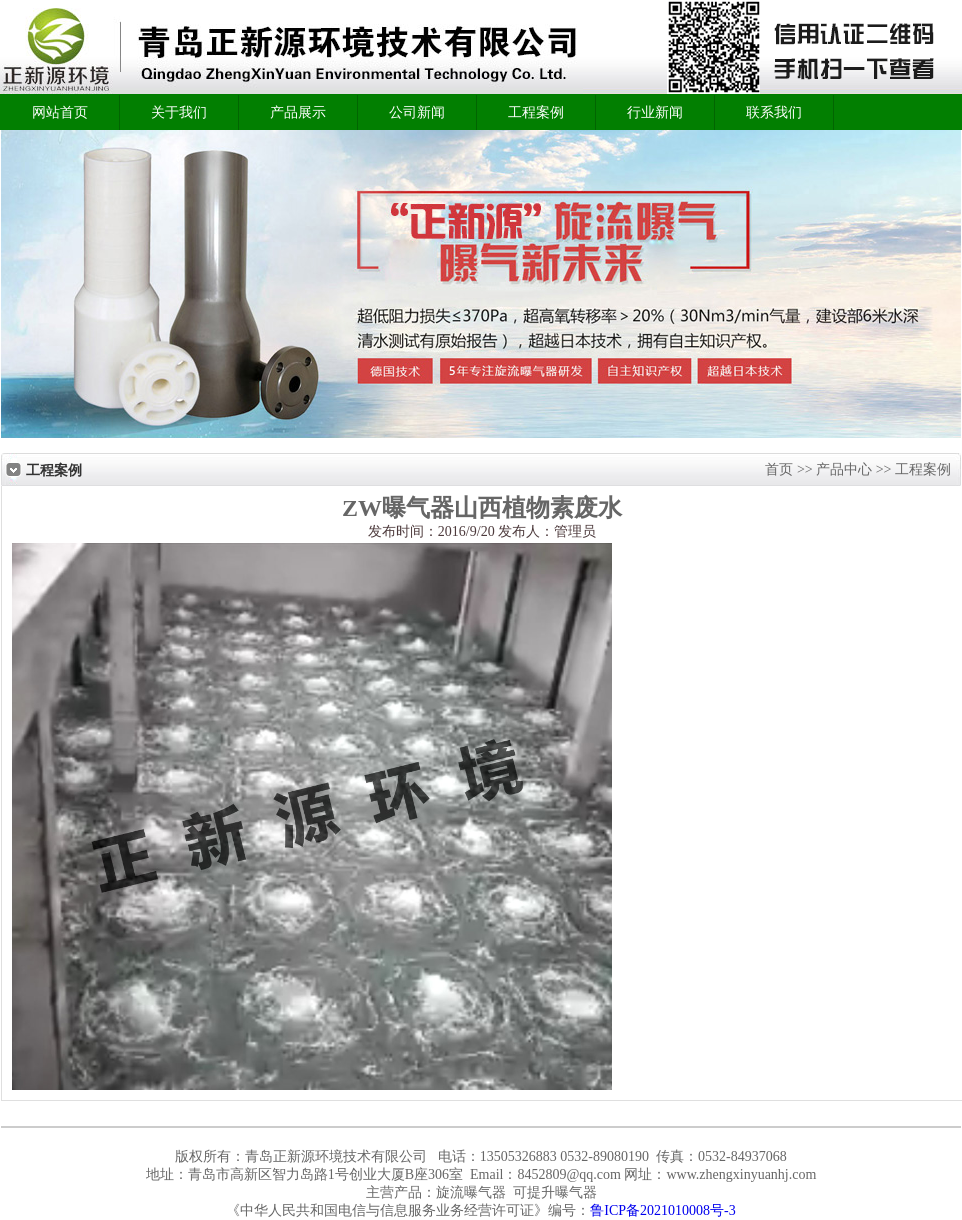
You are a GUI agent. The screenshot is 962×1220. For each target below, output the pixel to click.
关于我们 (179, 112)
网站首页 (60, 112)
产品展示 (298, 112)
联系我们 (774, 112)
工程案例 (536, 112)
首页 (781, 469)
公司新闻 (417, 112)
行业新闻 (655, 112)
